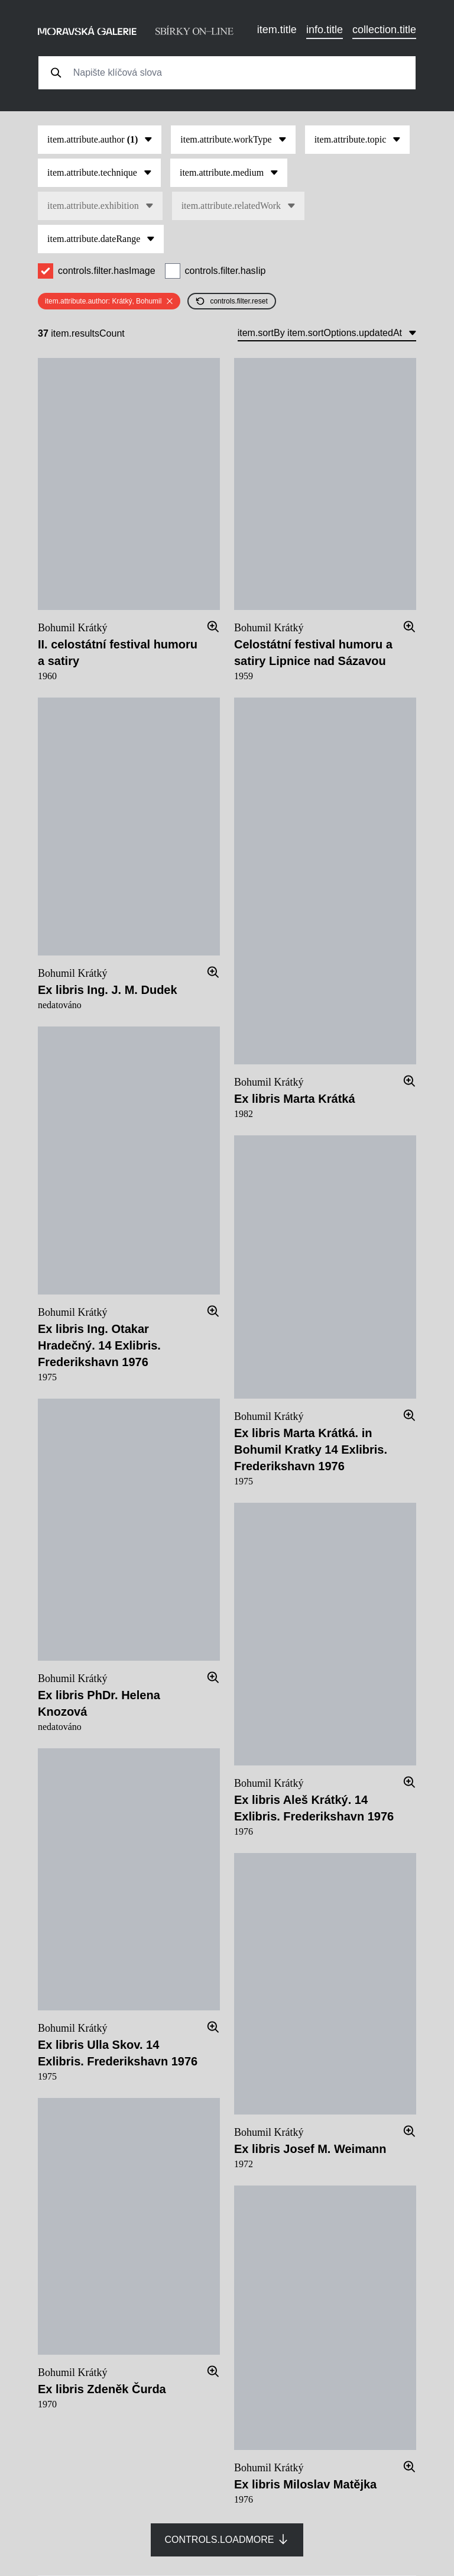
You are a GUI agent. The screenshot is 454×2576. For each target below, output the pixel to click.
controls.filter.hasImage (106, 271)
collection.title (384, 29)
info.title (324, 29)
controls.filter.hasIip (225, 271)
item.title (277, 29)
